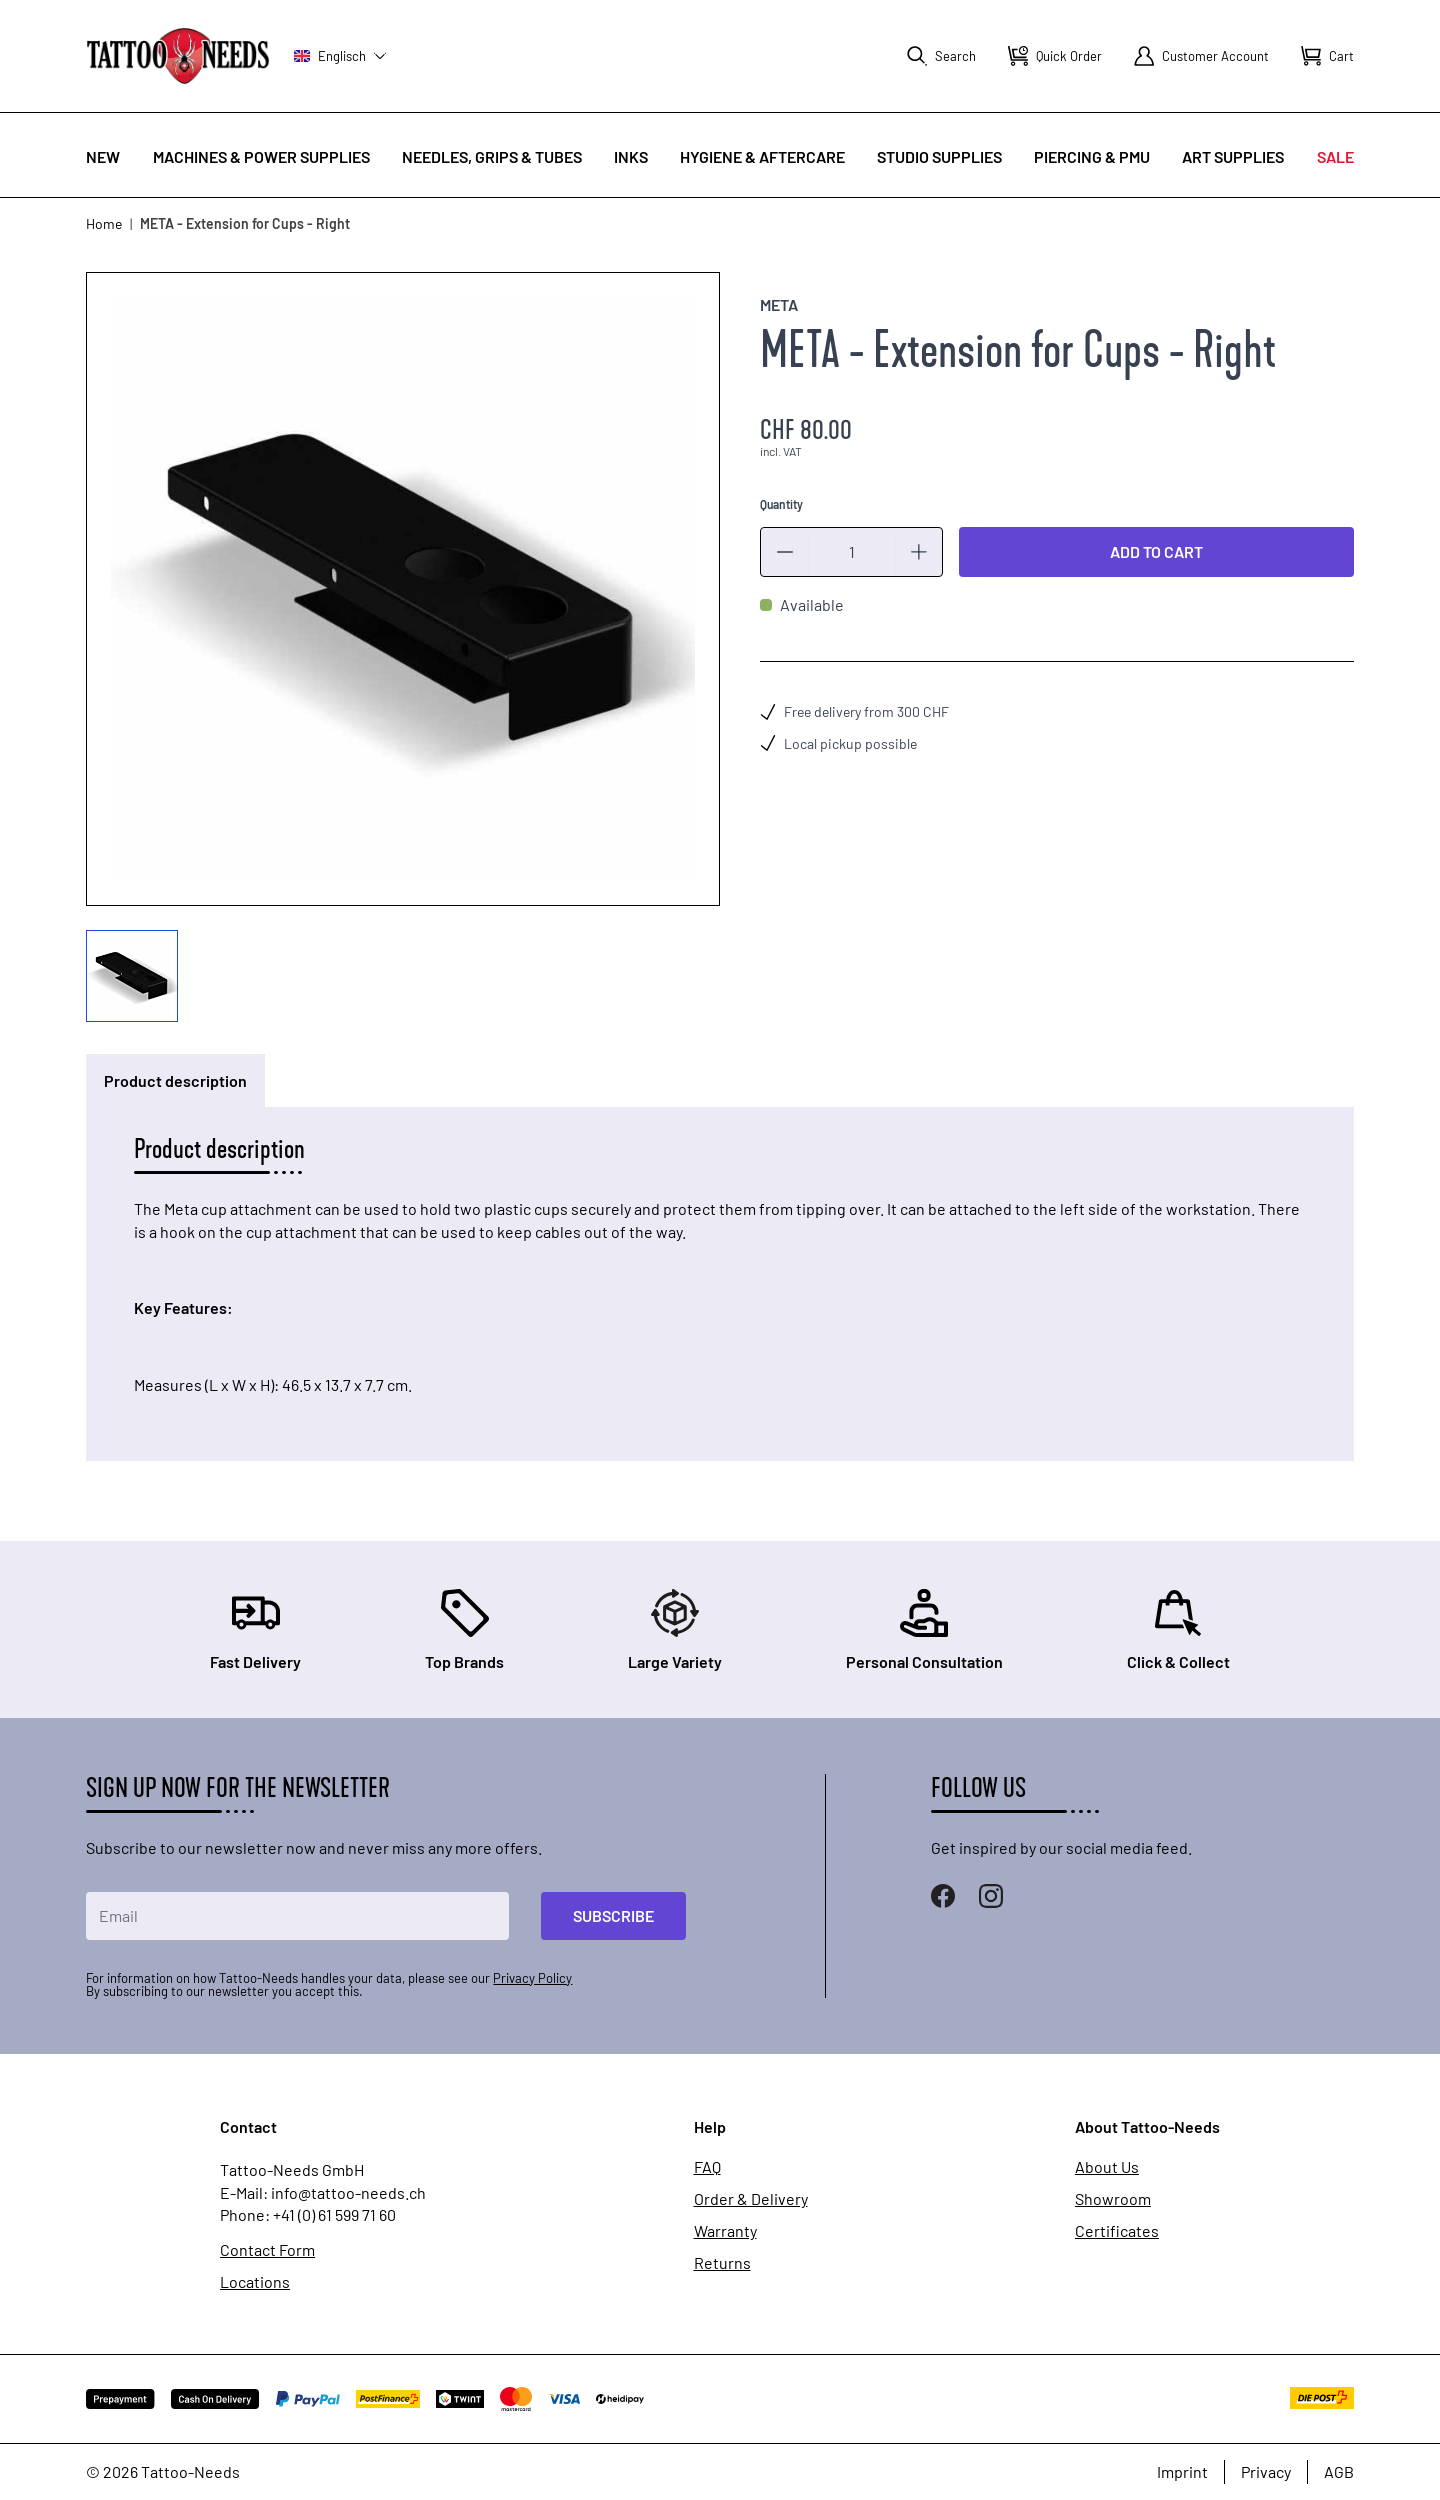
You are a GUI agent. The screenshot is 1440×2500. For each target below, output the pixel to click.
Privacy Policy (532, 1978)
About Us (1107, 2167)
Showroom (1113, 2199)
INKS (631, 156)
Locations (255, 2282)
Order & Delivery (751, 2199)
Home (104, 223)
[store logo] (178, 55)
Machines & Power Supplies (261, 156)
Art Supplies (1233, 156)
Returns (722, 2263)
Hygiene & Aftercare (762, 156)
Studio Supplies (939, 156)
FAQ (707, 2167)
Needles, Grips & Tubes (492, 156)
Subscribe (613, 1915)
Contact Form (267, 2250)
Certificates (1117, 2231)
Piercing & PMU (1092, 156)
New (103, 156)
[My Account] (1201, 56)
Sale (1335, 156)
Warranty (725, 2231)
